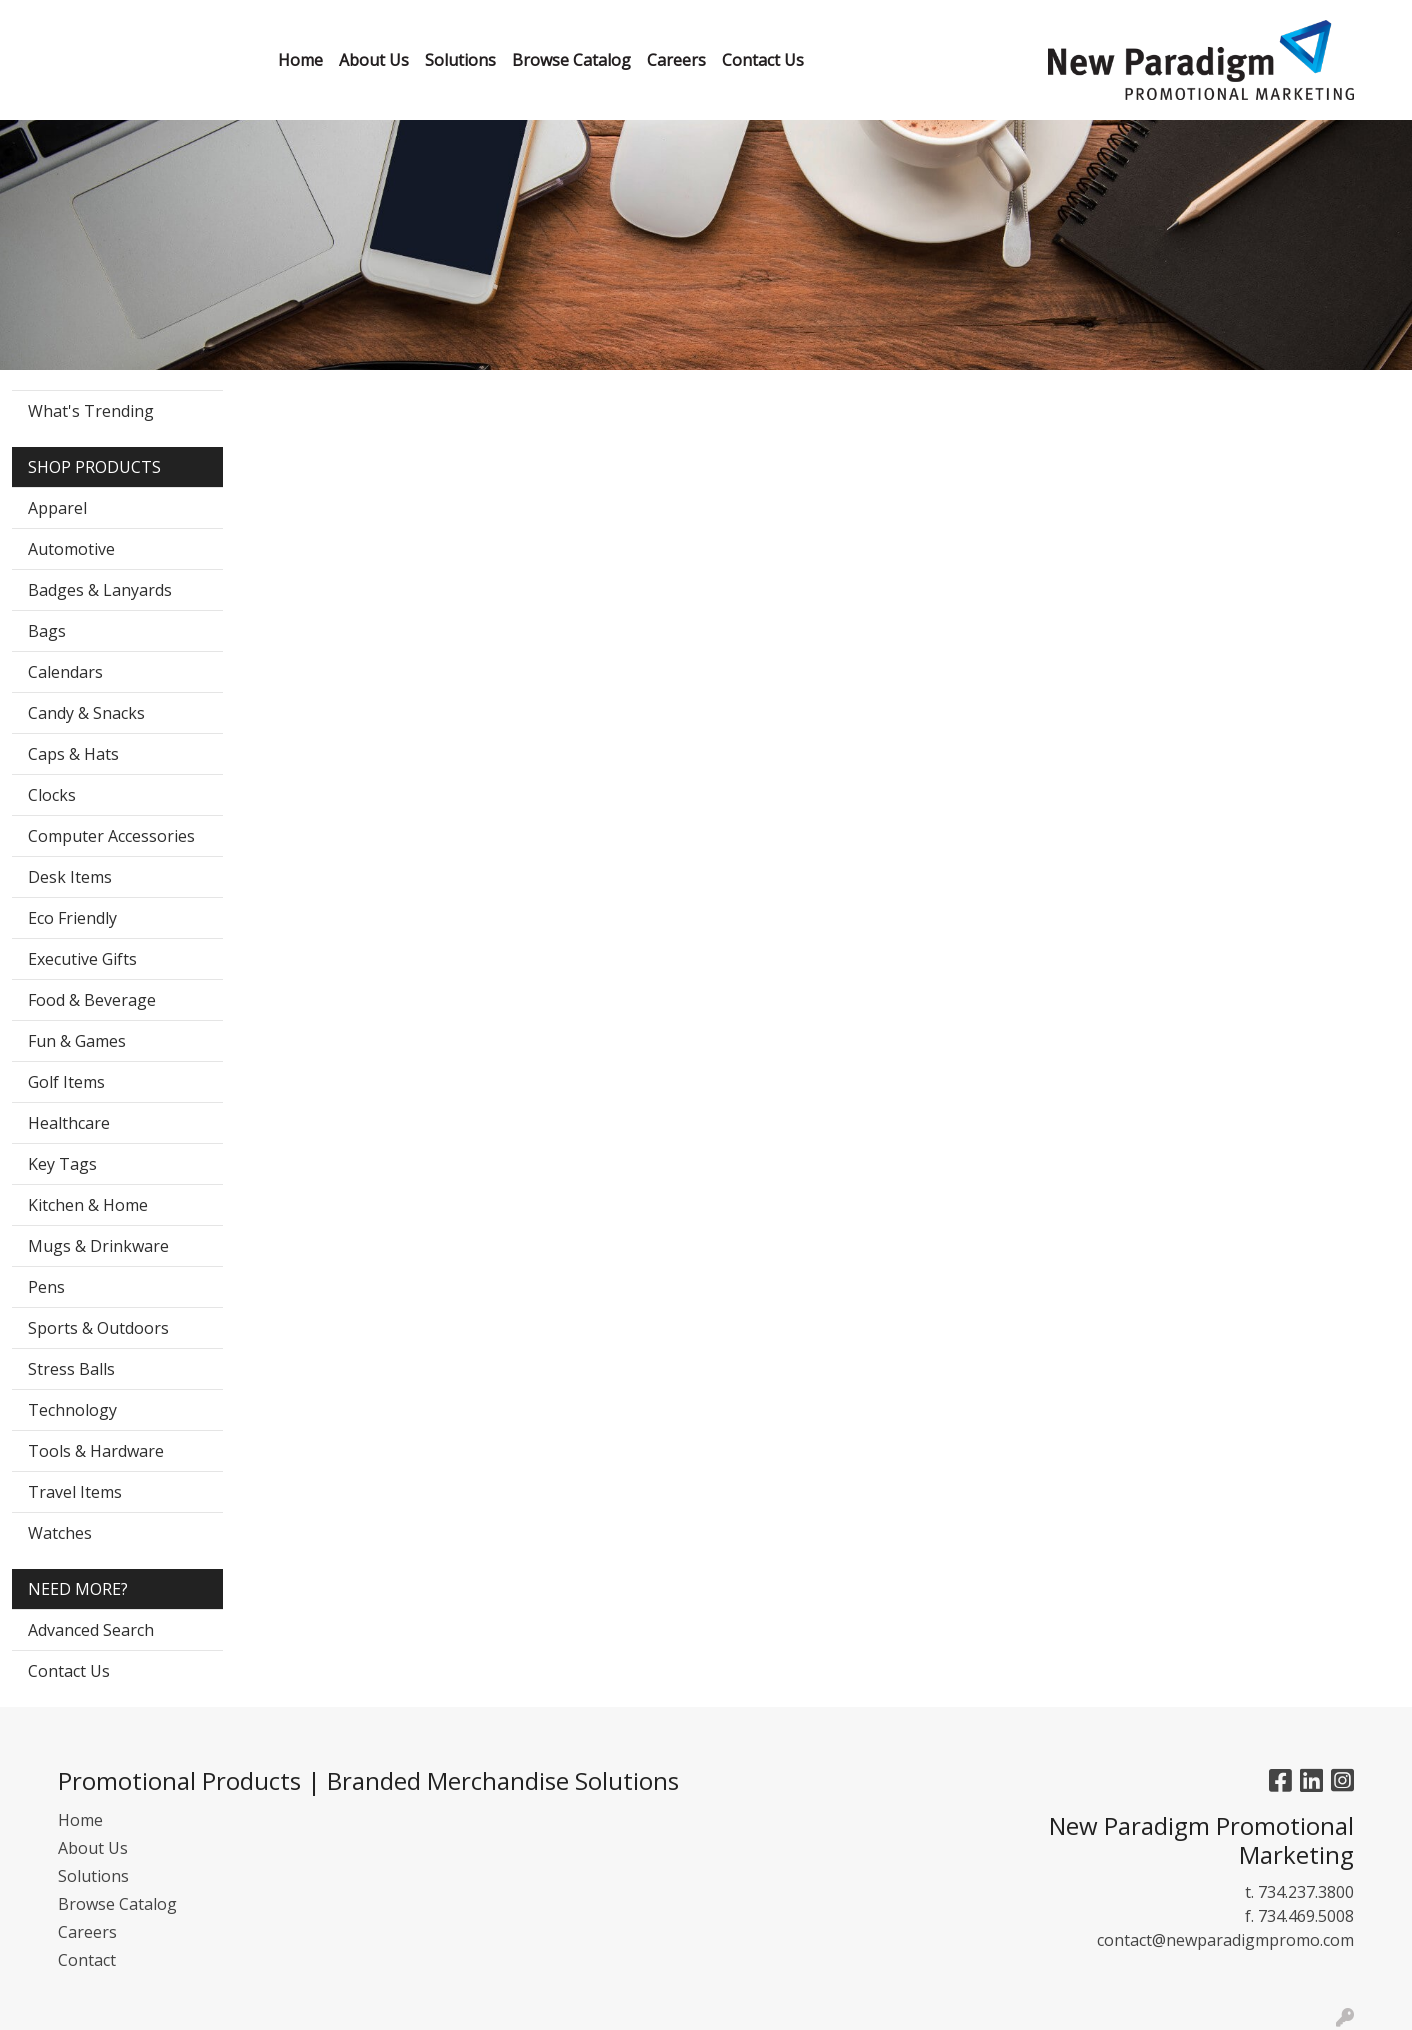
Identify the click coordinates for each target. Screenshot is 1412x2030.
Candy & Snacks (86, 713)
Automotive (71, 549)
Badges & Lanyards (100, 590)
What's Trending (91, 411)
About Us (93, 1848)
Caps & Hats (73, 754)
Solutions (93, 1876)
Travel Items (75, 1492)
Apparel (57, 508)
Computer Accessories (111, 836)
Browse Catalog (117, 1904)
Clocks (52, 795)
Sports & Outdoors (98, 1328)
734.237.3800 (1306, 1892)
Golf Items (66, 1082)
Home (80, 1820)
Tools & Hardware (96, 1451)
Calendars (65, 672)
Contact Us (69, 1671)
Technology (72, 1410)
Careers (87, 1932)
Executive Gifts (82, 959)
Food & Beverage (92, 1000)
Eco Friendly (72, 918)
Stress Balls (71, 1369)
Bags (47, 631)
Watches (60, 1533)
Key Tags (62, 1164)
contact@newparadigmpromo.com (1225, 1940)
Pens (46, 1287)
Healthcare (69, 1123)
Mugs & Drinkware (98, 1246)
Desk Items (70, 877)
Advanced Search (91, 1630)
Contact (87, 1960)
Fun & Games (77, 1041)
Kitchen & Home (88, 1205)
